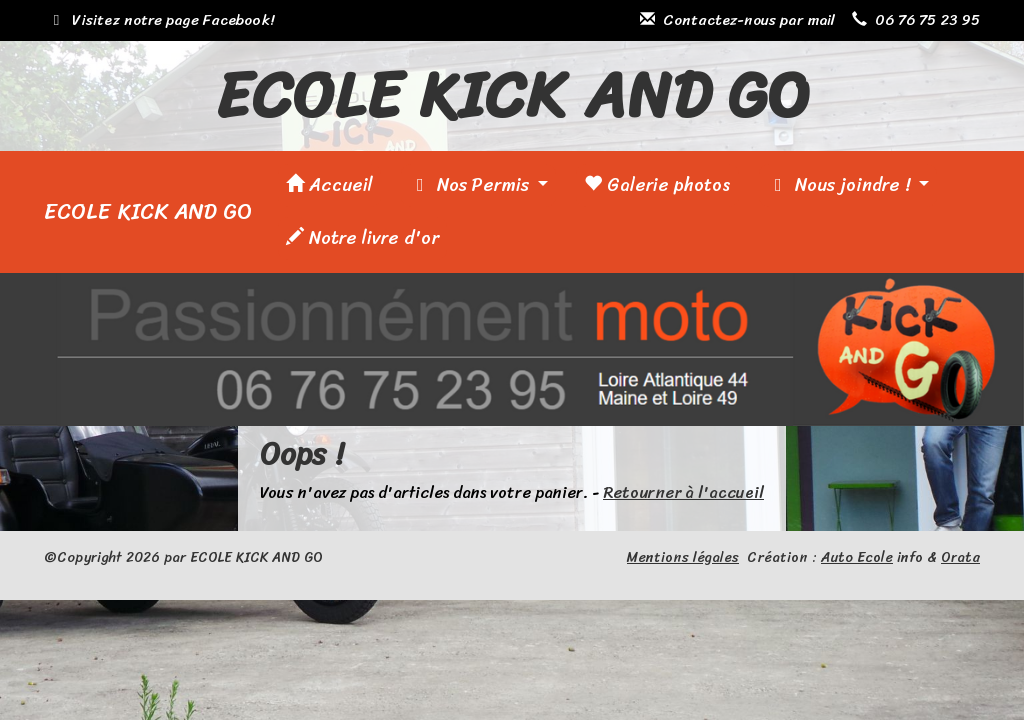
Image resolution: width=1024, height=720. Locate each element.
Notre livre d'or (362, 238)
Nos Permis (471, 185)
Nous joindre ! (841, 185)
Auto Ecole (857, 557)
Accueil (329, 185)
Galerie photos (657, 185)
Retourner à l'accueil (683, 492)
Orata (960, 557)
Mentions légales (683, 557)
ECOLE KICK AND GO (148, 211)
